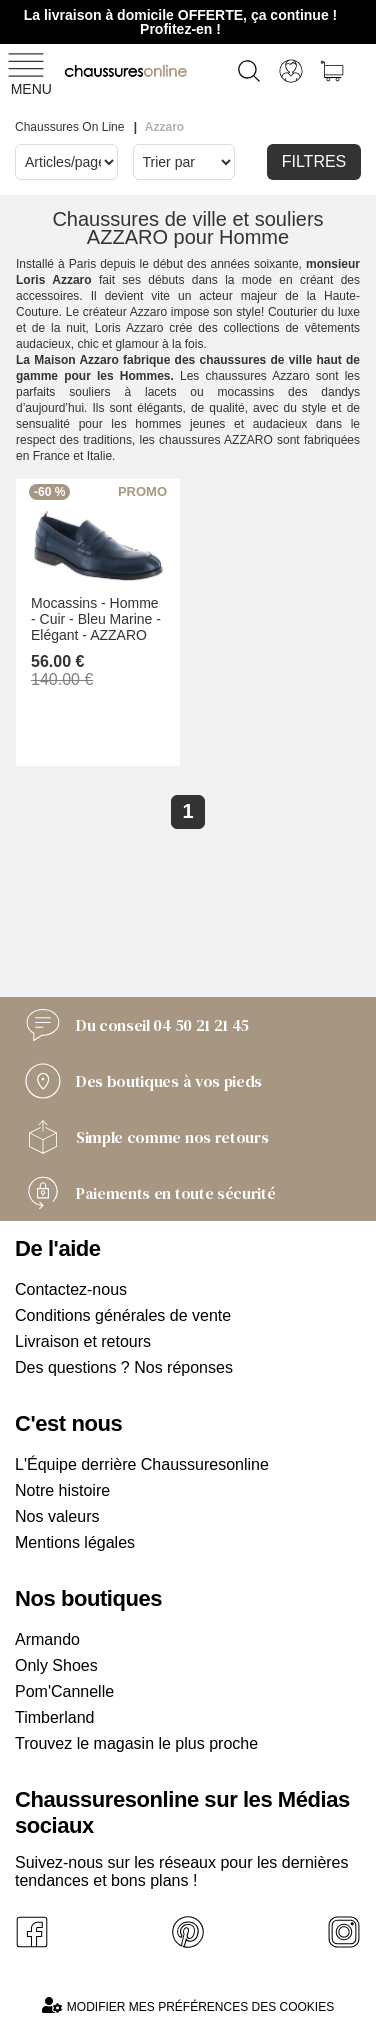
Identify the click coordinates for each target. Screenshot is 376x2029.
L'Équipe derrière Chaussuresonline (142, 1464)
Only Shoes (56, 1665)
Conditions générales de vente (123, 1315)
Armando (47, 1639)
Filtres (314, 161)
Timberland (54, 1717)
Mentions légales (75, 1542)
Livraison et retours (83, 1341)
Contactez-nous (71, 1289)
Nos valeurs (57, 1516)
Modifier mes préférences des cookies (188, 2005)
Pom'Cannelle (64, 1691)
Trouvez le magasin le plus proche (136, 1743)
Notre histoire (62, 1490)
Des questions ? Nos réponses (124, 1367)
